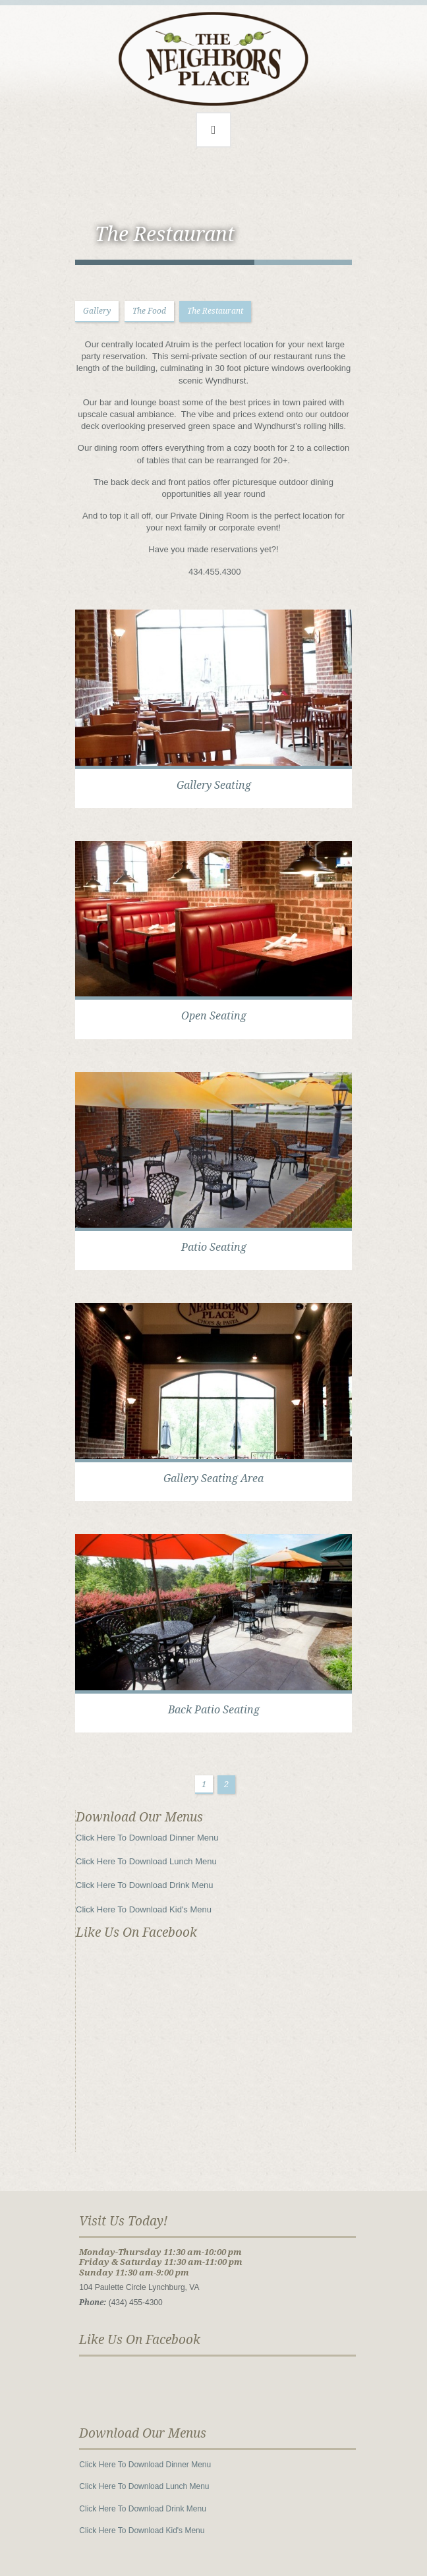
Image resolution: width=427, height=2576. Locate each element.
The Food (149, 311)
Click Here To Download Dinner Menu (147, 1838)
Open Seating (213, 1016)
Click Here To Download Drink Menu (145, 1885)
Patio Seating (213, 1247)
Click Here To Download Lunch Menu (146, 1861)
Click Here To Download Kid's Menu (144, 1909)
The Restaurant (215, 311)
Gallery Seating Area (213, 1478)
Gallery (97, 311)
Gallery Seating (214, 785)
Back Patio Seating (214, 1709)
